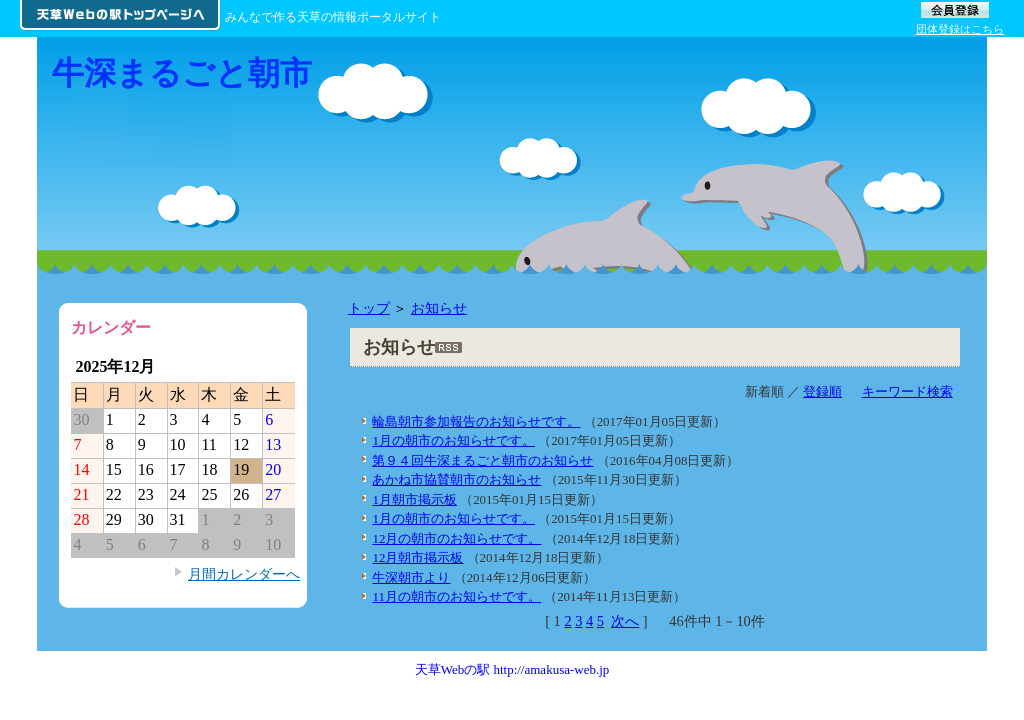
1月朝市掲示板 (414, 499)
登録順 (822, 391)
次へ (625, 621)
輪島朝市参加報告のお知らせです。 (476, 421)
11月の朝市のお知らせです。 (456, 596)
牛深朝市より (411, 577)
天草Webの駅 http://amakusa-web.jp (512, 669)
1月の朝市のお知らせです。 (453, 440)
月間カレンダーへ (244, 574)
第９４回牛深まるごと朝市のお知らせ (482, 460)
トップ (369, 308)
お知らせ (439, 308)
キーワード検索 (907, 391)
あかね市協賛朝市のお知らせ (456, 479)
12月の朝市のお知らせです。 (456, 538)
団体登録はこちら (960, 29)
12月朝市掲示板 (417, 557)
